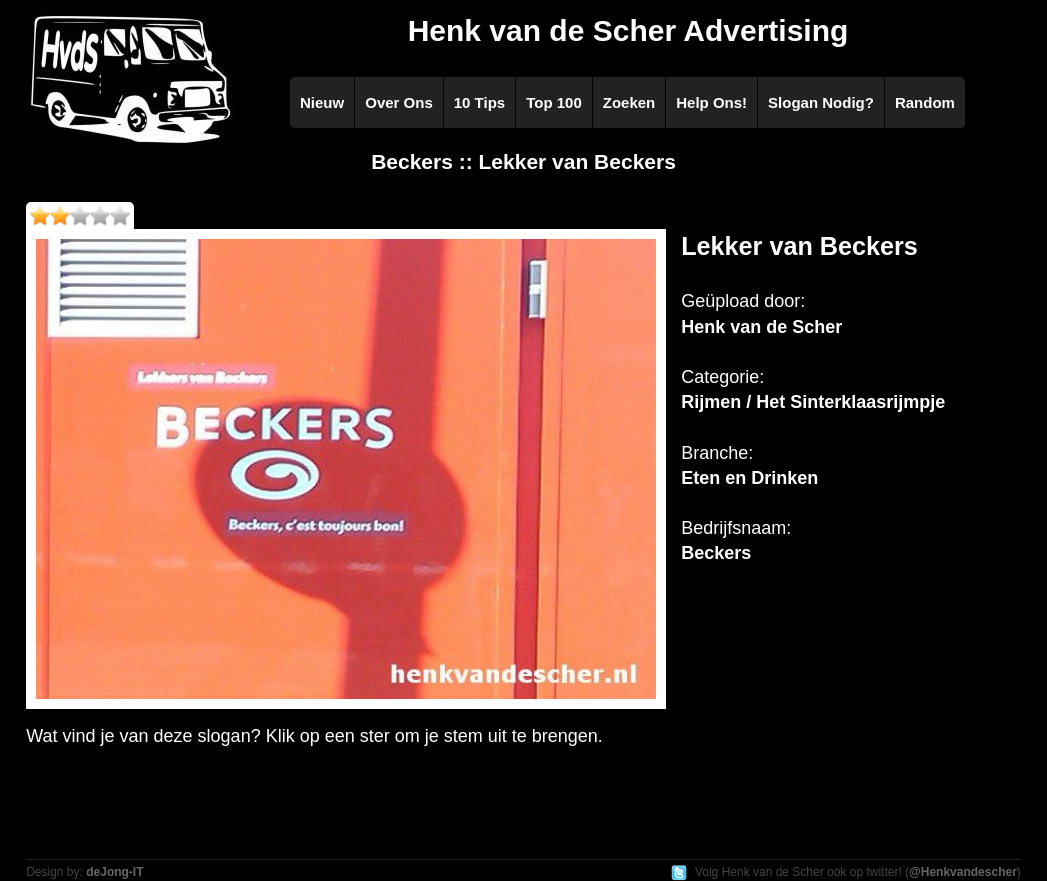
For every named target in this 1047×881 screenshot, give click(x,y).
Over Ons (399, 102)
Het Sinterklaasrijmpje (850, 402)
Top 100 (554, 102)
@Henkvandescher (963, 872)
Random (925, 102)
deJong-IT (114, 872)
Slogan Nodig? (821, 102)
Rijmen (711, 402)
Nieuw (322, 102)
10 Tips (479, 102)
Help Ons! (711, 102)
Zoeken (629, 102)
